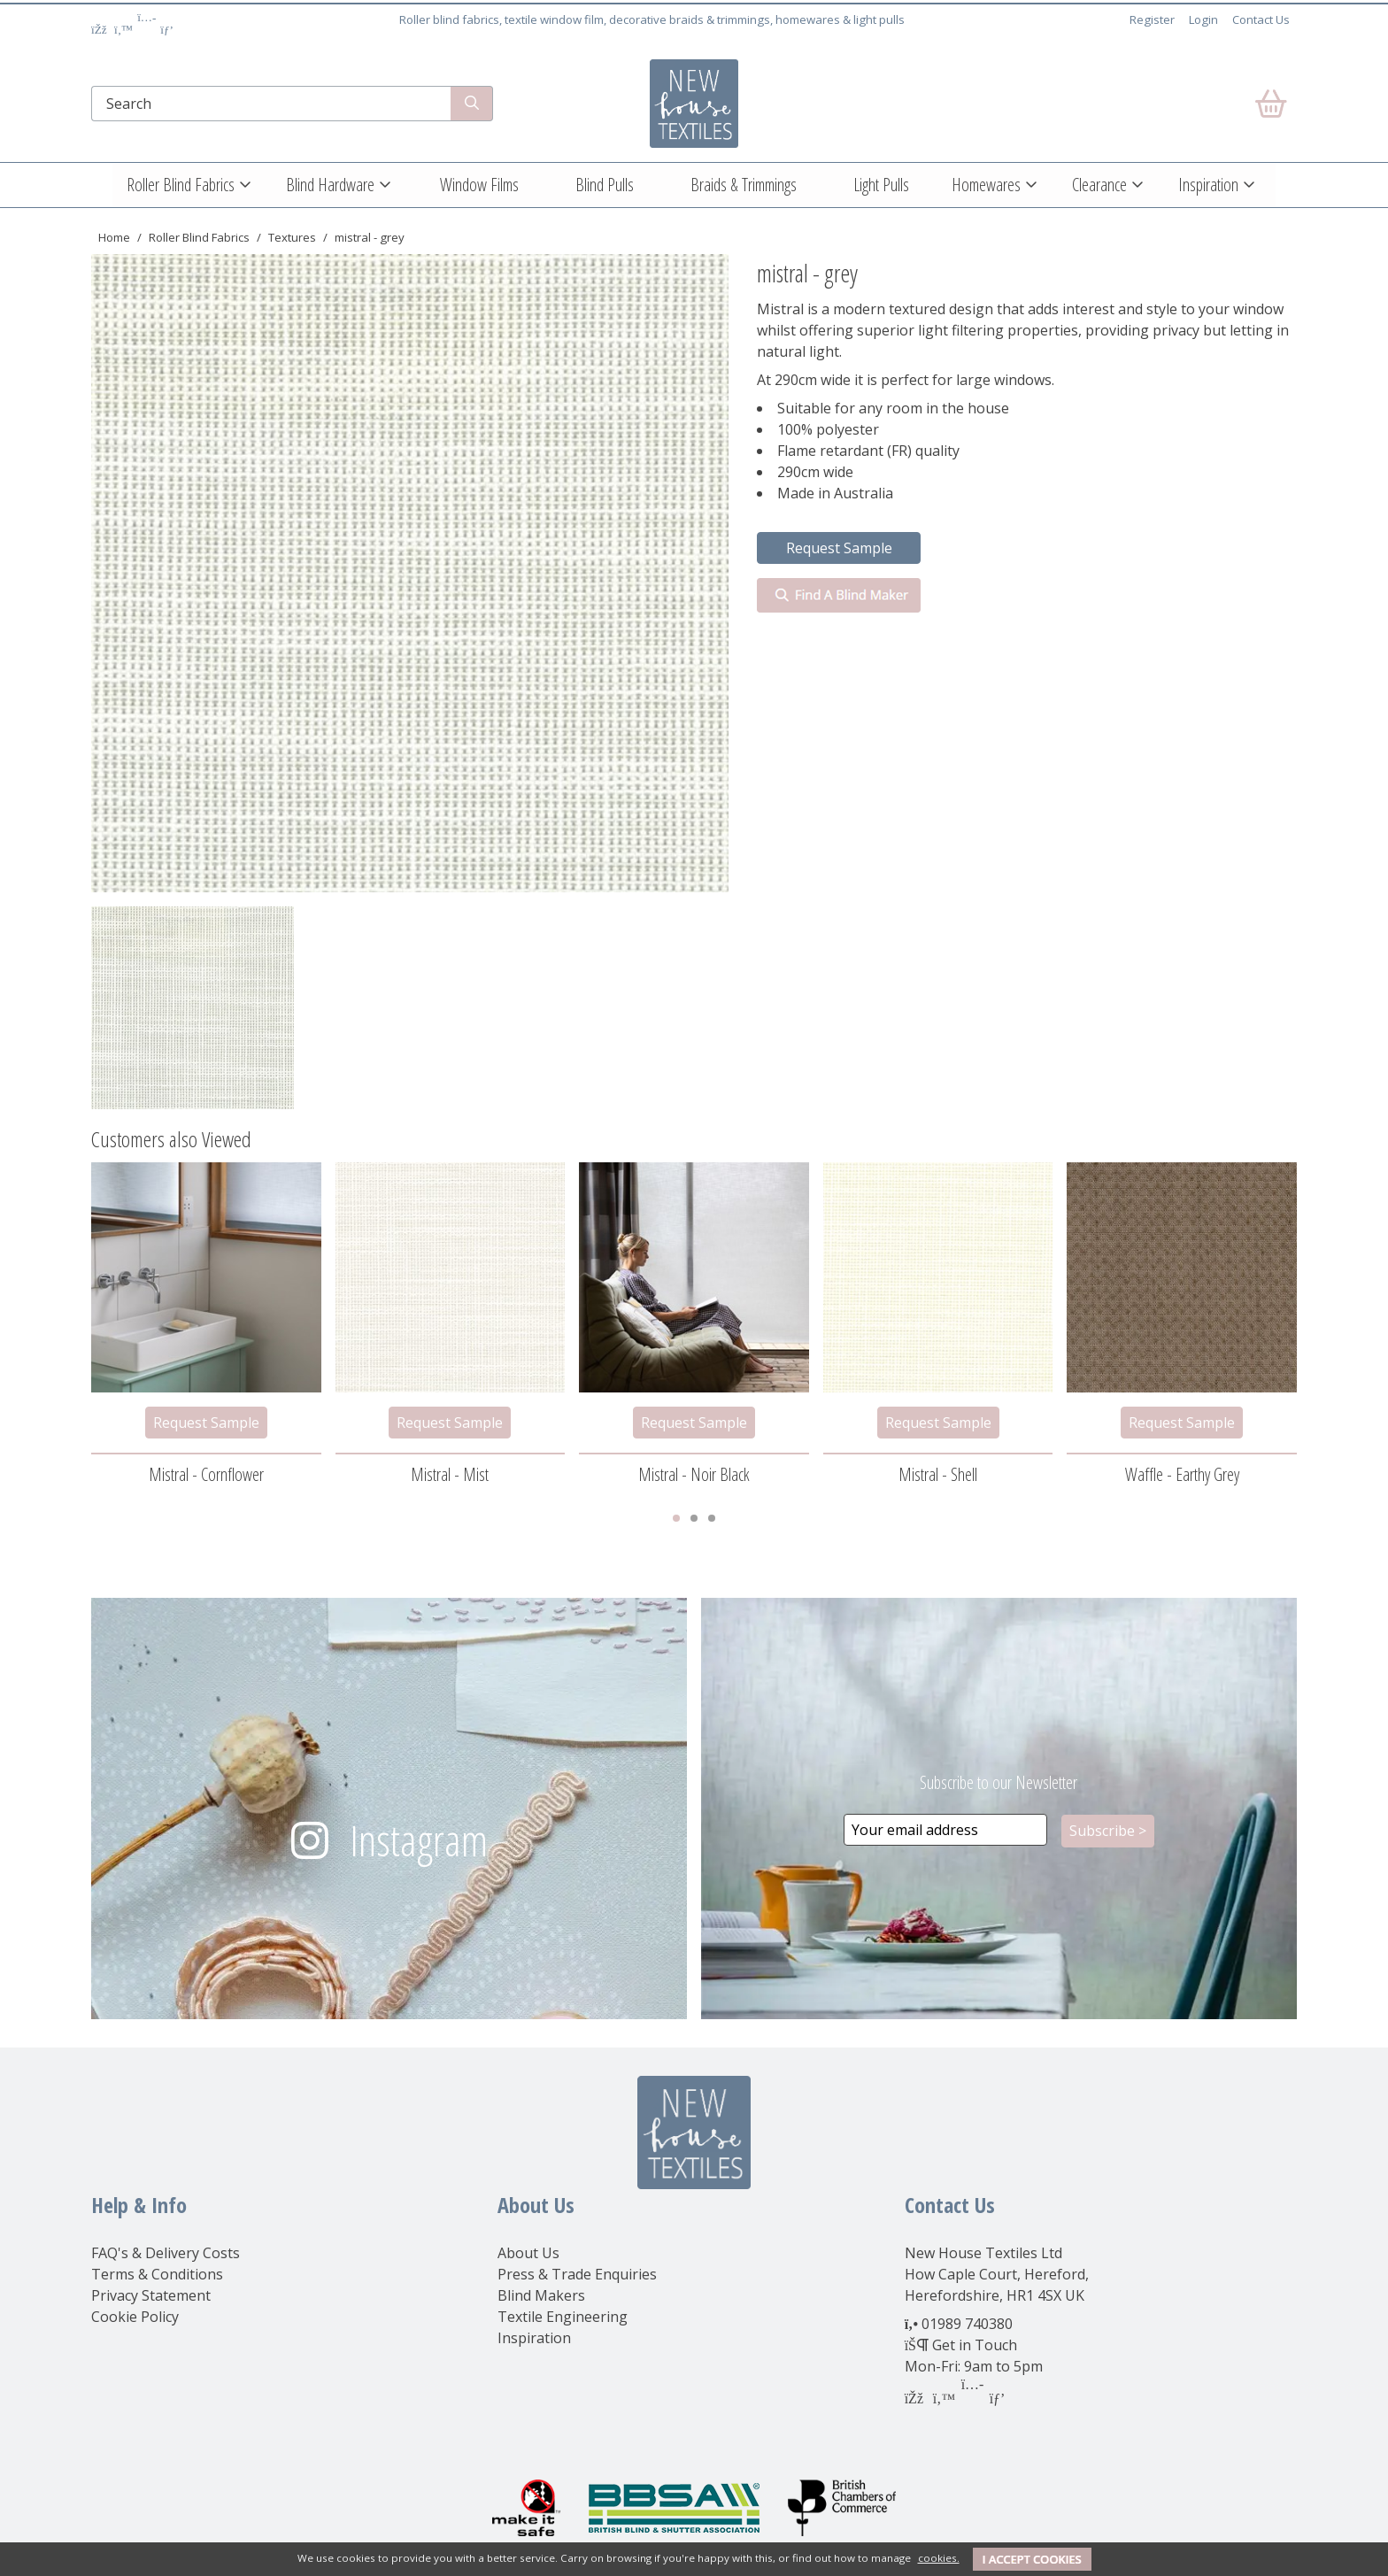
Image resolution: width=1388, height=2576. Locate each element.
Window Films (479, 185)
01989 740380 (967, 2323)
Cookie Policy (135, 2316)
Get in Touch (974, 2345)
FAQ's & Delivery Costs (165, 2253)
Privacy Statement (151, 2295)
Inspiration (1208, 185)
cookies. (939, 2557)
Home (114, 237)
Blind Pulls (604, 185)
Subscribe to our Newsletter (998, 1782)
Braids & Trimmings (743, 185)
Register (1152, 19)
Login (1203, 19)
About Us (528, 2253)
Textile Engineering (562, 2316)
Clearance (1099, 185)
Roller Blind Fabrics (181, 185)
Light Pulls (881, 185)
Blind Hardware (330, 185)
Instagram (419, 1840)
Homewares (986, 185)
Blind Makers (541, 2295)
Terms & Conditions (157, 2274)
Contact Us (1261, 19)
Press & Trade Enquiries (577, 2274)
